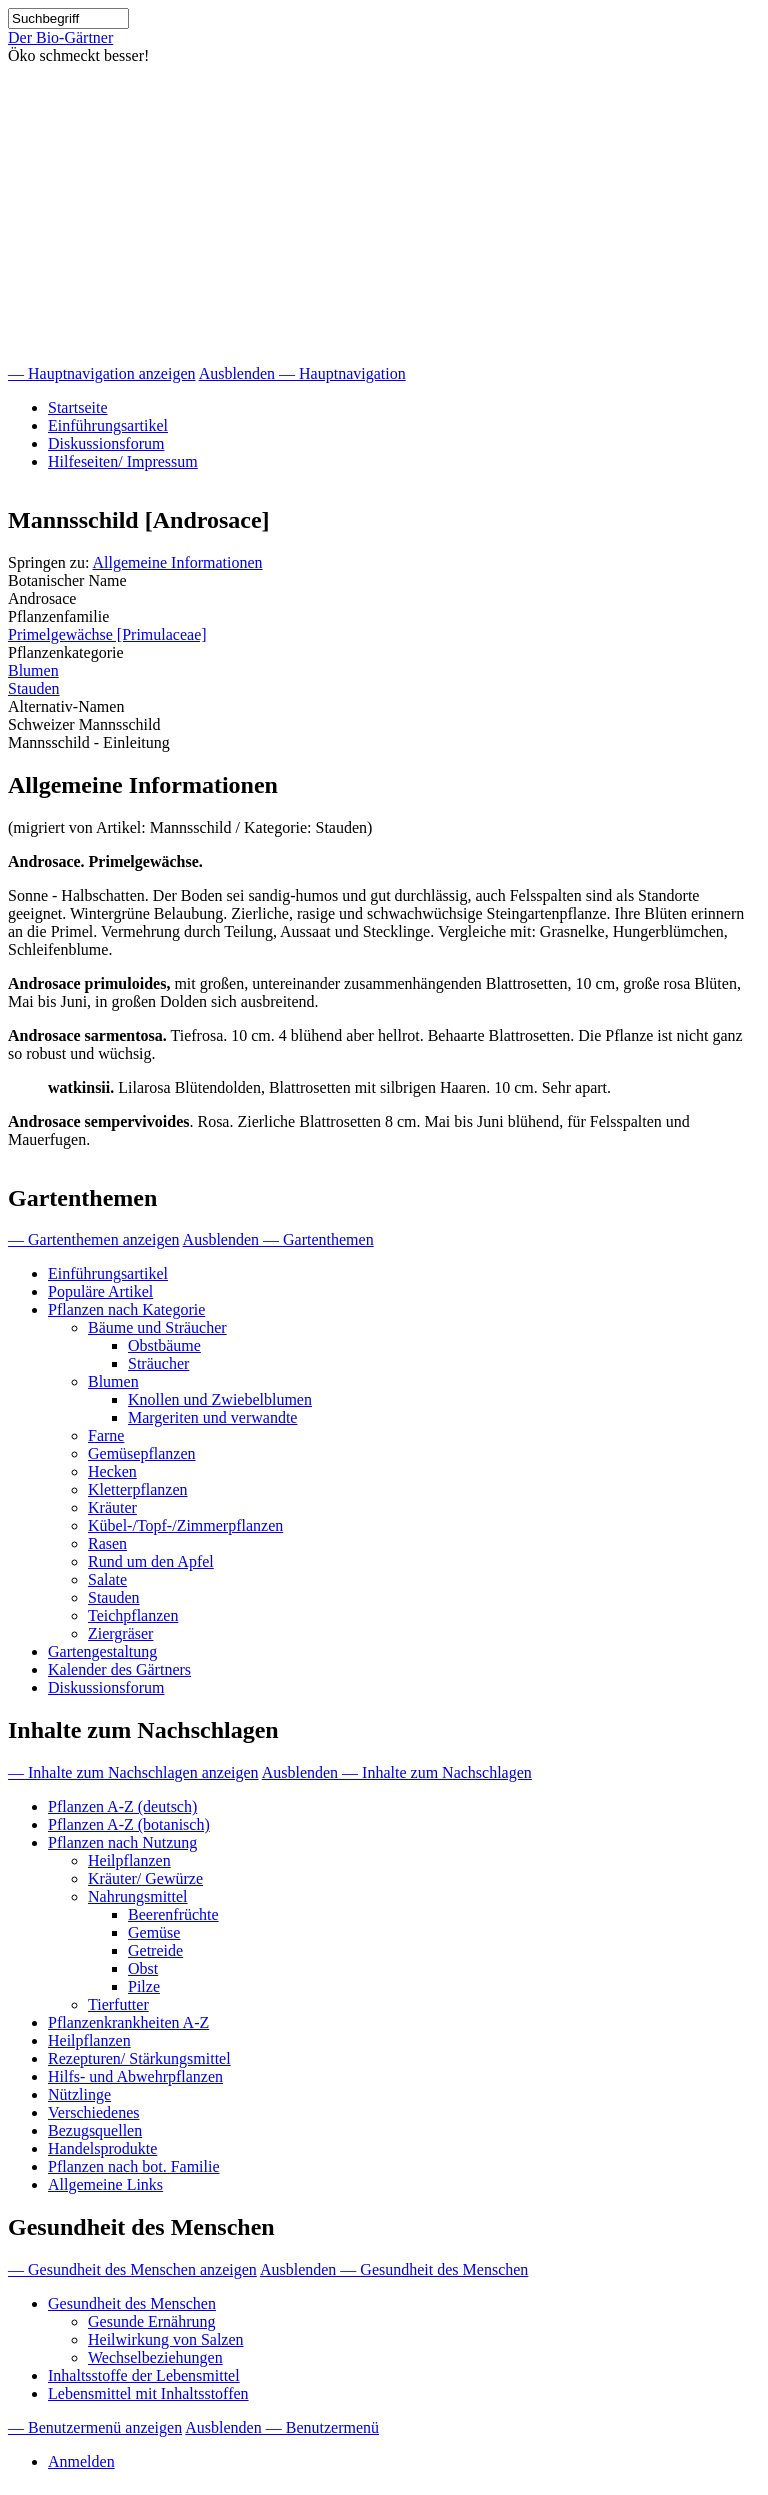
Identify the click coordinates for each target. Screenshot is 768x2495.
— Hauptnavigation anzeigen (102, 373)
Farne (106, 1435)
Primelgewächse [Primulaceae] (107, 634)
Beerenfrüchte (173, 1914)
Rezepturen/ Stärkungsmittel (139, 2058)
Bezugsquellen (95, 2130)
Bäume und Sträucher (157, 1327)
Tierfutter (118, 2004)
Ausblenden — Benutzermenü (282, 2427)
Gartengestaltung (102, 1651)
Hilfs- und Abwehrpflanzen (135, 2076)
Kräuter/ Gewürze (145, 1878)
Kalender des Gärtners (119, 1669)
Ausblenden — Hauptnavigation (302, 373)
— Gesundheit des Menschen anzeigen (132, 2269)
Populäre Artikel (100, 1291)
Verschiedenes (94, 2112)
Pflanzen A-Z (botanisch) (129, 1824)
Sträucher (158, 1363)
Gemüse (154, 1932)
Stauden (34, 688)
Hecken (112, 1471)
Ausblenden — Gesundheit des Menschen (394, 2269)
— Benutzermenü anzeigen (95, 2427)
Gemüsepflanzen (142, 1453)
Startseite (78, 407)
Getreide (155, 1950)
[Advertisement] (384, 215)
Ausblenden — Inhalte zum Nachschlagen (397, 1772)
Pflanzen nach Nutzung (122, 1842)
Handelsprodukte (102, 2148)
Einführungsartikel (108, 425)
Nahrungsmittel (138, 1896)
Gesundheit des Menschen (132, 2303)
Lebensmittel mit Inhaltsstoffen (148, 2393)
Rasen (107, 1543)
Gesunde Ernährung (152, 2321)
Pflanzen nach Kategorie (126, 1309)
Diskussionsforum (106, 443)
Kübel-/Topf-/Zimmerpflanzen (185, 1525)
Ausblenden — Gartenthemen (278, 1239)
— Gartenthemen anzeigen (93, 1239)
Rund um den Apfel (151, 1561)
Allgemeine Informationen (177, 562)
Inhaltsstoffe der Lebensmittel (144, 2375)
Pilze (144, 1986)
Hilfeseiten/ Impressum (123, 461)
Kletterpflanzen (138, 1489)
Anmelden (81, 2461)
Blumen (33, 670)
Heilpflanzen (129, 1860)
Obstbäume (164, 1345)
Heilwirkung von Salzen (166, 2339)
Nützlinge (79, 2094)
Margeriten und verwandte (212, 1417)
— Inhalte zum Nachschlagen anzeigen (133, 1772)
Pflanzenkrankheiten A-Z (128, 2022)
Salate (107, 1579)
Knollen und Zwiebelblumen (220, 1399)
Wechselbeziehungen (155, 2357)
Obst (143, 1968)
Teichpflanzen (133, 1615)
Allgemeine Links (105, 2184)
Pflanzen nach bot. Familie (134, 2166)
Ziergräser (120, 1633)
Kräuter (112, 1507)
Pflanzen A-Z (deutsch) (122, 1806)
